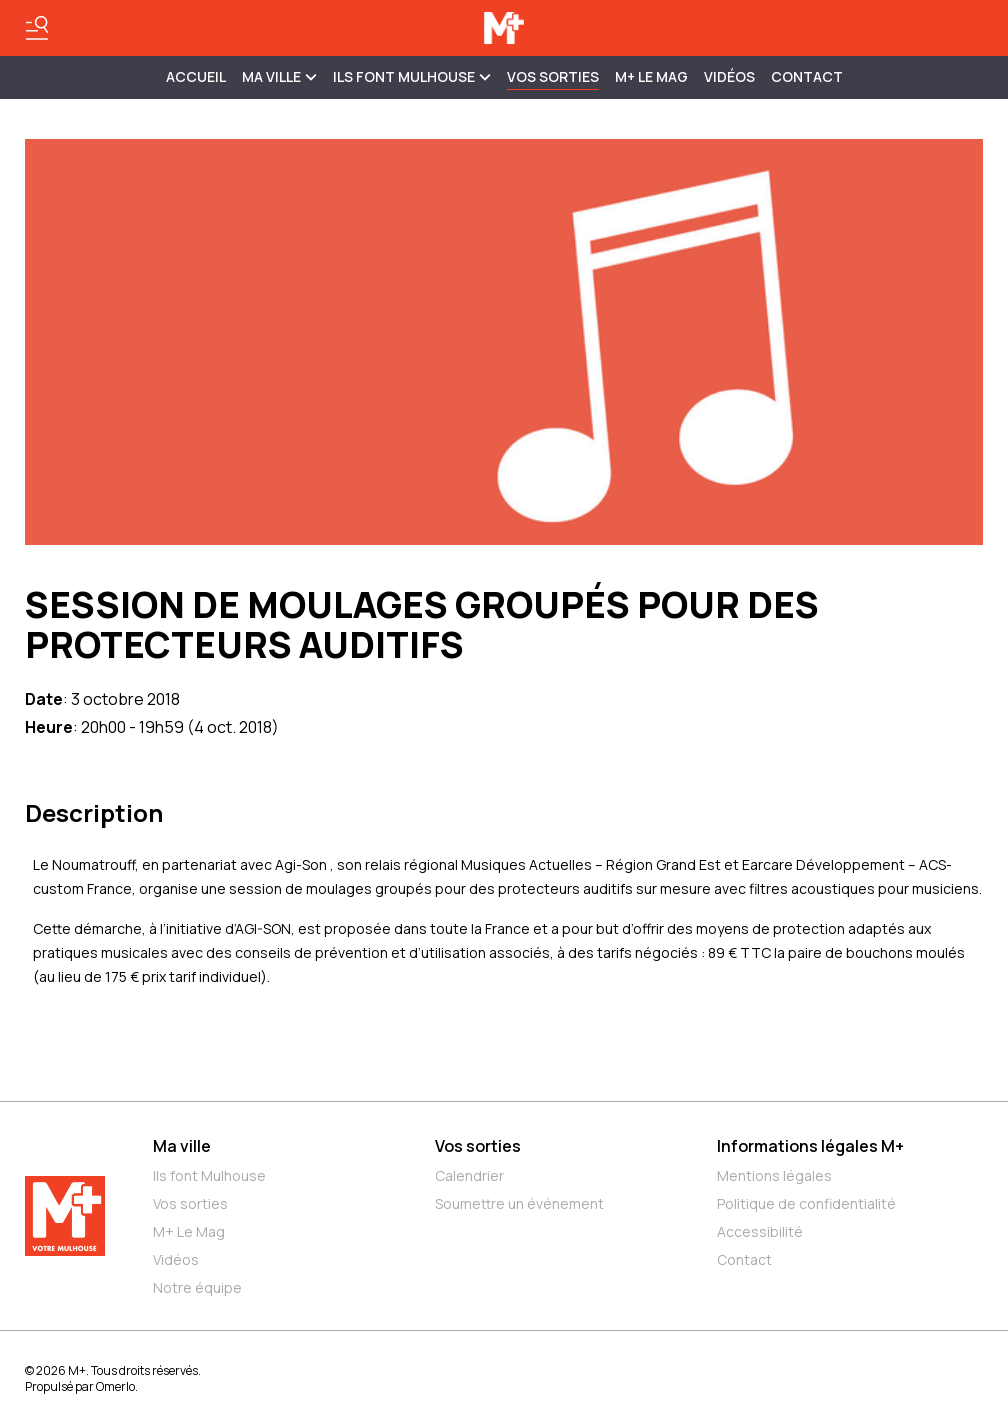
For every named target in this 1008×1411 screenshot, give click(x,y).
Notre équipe (197, 1287)
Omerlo (115, 1386)
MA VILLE (279, 76)
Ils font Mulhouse (209, 1175)
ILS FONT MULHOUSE (412, 76)
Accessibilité (760, 1231)
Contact (807, 76)
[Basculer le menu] (37, 28)
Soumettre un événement (519, 1203)
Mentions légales (774, 1175)
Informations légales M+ (810, 1146)
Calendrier (469, 1175)
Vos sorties (553, 76)
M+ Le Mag (651, 76)
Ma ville (182, 1146)
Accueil (196, 76)
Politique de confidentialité (806, 1203)
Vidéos (729, 76)
